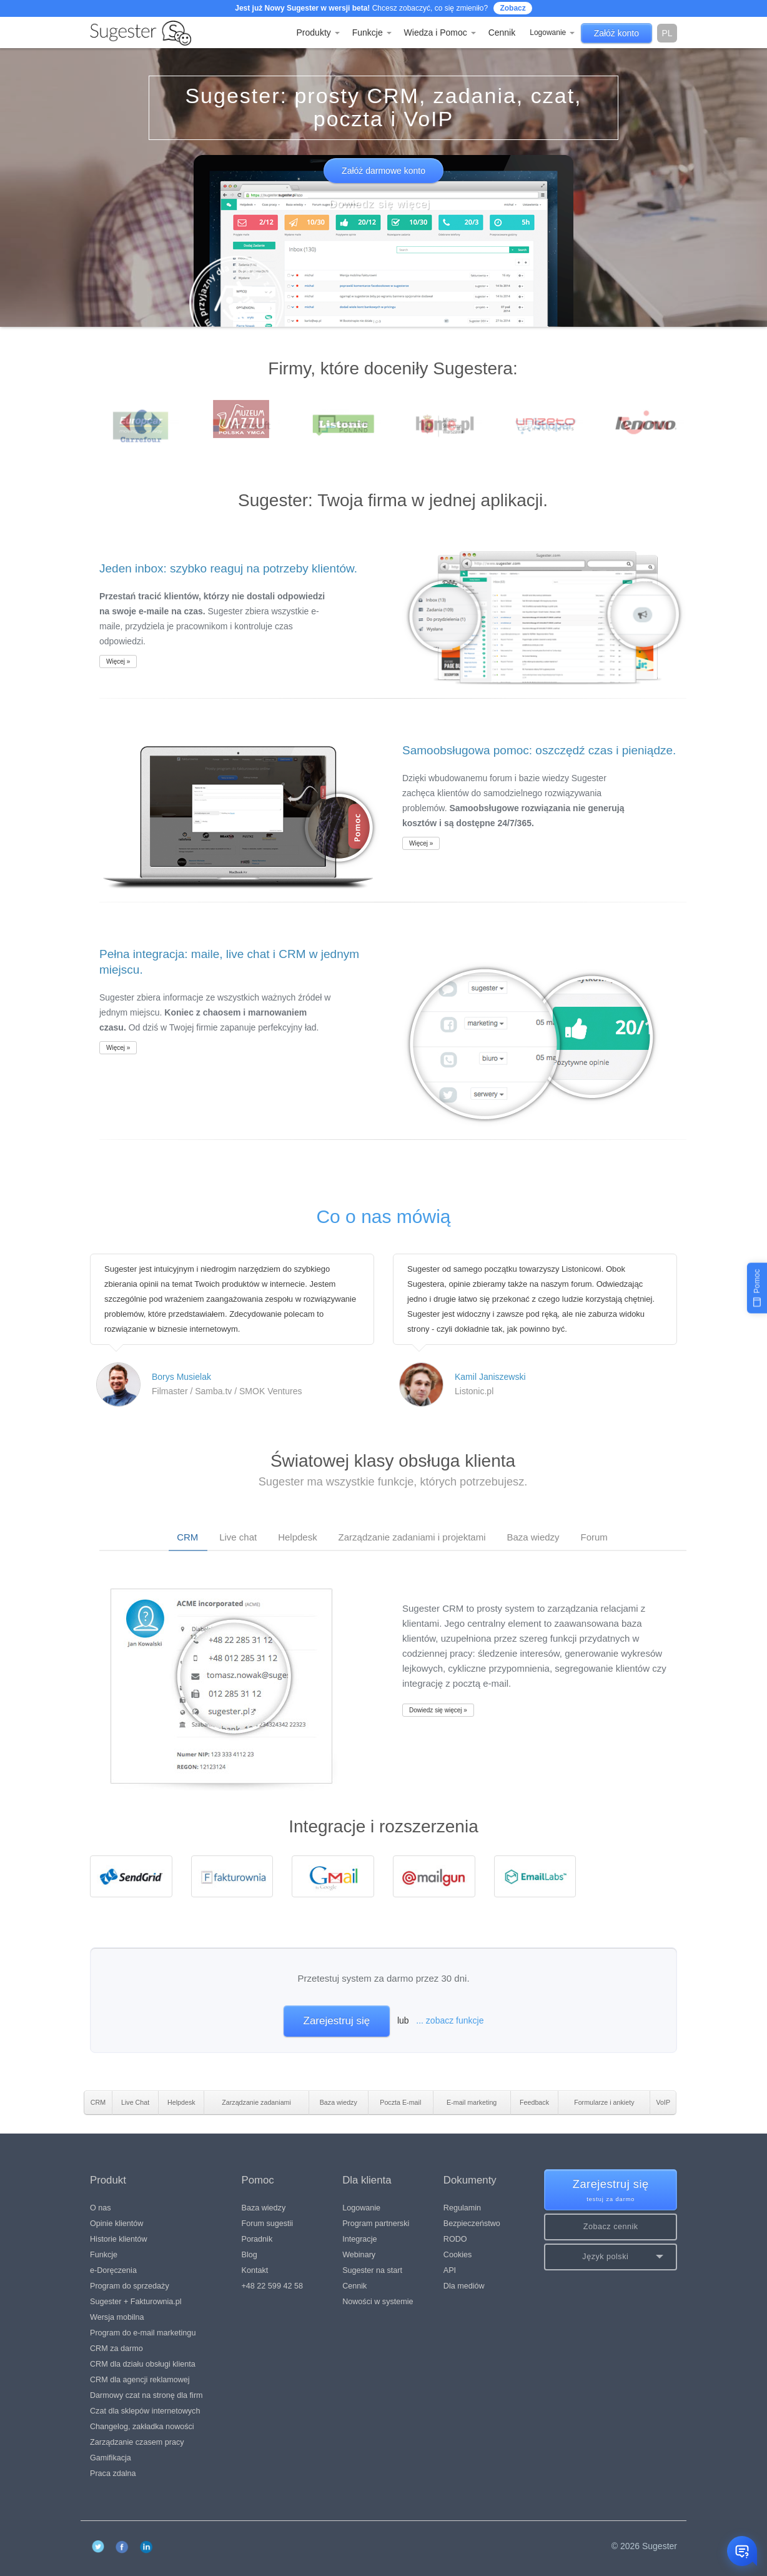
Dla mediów (464, 2286)
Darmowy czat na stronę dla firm (146, 2395)
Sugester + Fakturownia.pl (136, 2301)
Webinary (358, 2254)
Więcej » (118, 661)
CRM (187, 1537)
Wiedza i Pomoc (440, 32)
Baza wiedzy (533, 1537)
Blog (249, 2254)
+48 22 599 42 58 (272, 2286)
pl (666, 33)
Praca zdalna (113, 2473)
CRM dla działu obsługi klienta (142, 2364)
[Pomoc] (757, 1287)
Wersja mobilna (117, 2317)
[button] (610, 2257)
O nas (100, 2208)
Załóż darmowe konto (383, 171)
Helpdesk (297, 1537)
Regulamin (462, 2208)
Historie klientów (118, 2239)
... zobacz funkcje (449, 2020)
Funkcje (372, 32)
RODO (455, 2239)
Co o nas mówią (383, 1216)
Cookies (457, 2254)
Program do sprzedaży (129, 2286)
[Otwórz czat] (742, 2551)
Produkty (318, 32)
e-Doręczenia (113, 2270)
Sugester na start (372, 2270)
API (449, 2270)
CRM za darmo (116, 2348)
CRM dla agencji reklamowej (140, 2379)
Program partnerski (375, 2223)
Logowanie (552, 32)
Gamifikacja (110, 2458)
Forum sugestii (268, 2223)
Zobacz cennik (610, 2226)
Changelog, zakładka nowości (142, 2426)
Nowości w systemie (377, 2301)
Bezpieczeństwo (471, 2223)
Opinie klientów (116, 2223)
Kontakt (255, 2270)
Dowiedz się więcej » (438, 1710)
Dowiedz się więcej (379, 204)
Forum (594, 1537)
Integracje (359, 2239)
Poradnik (257, 2239)
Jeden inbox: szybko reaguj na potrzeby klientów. (228, 568)
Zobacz (512, 8)
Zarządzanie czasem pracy (137, 2442)
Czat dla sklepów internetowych (145, 2411)
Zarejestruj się (337, 2021)
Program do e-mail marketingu (142, 2333)
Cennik (502, 32)
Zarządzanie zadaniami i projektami (412, 1537)
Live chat (238, 1537)
